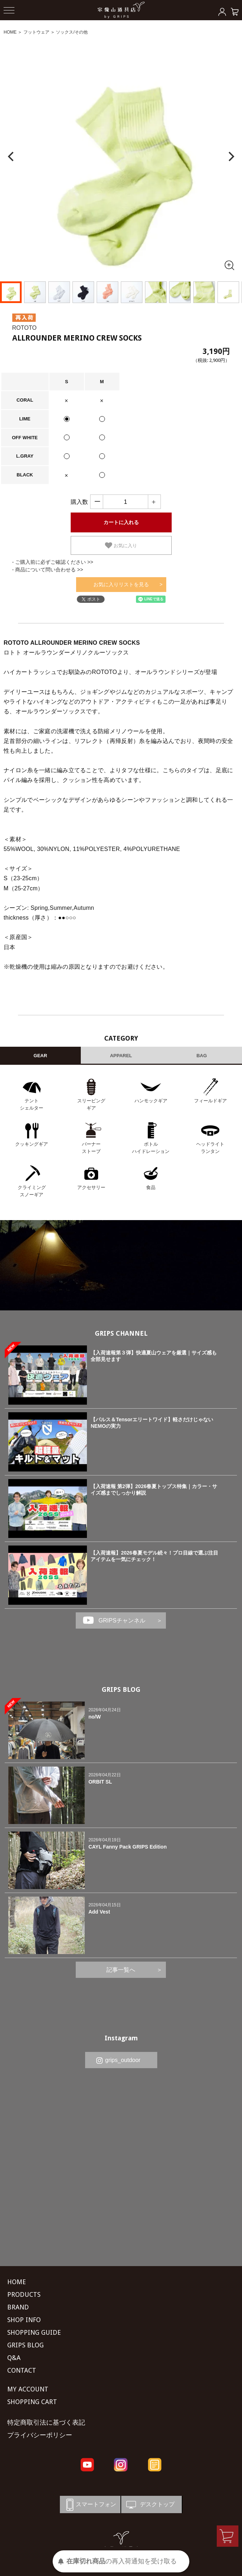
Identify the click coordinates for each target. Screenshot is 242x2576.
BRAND (18, 2307)
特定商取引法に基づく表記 (46, 2422)
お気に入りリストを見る (121, 584)
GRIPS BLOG (121, 1689)
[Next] (230, 157)
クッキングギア (31, 1144)
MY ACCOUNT (27, 2389)
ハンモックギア (151, 1100)
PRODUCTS (23, 2294)
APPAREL (121, 1055)
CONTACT (21, 2370)
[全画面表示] (229, 265)
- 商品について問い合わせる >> (47, 569)
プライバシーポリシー (39, 2435)
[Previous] (11, 157)
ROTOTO (24, 328)
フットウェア (36, 32)
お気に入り (121, 545)
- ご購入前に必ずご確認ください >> (52, 562)
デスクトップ (150, 2504)
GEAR (40, 1055)
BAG (202, 1055)
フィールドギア (210, 1100)
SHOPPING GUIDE (34, 2332)
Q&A (14, 2357)
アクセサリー (91, 1187)
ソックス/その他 (71, 32)
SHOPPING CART (32, 2402)
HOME (10, 32)
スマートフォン (89, 2504)
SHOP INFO (24, 2320)
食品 (150, 1187)
